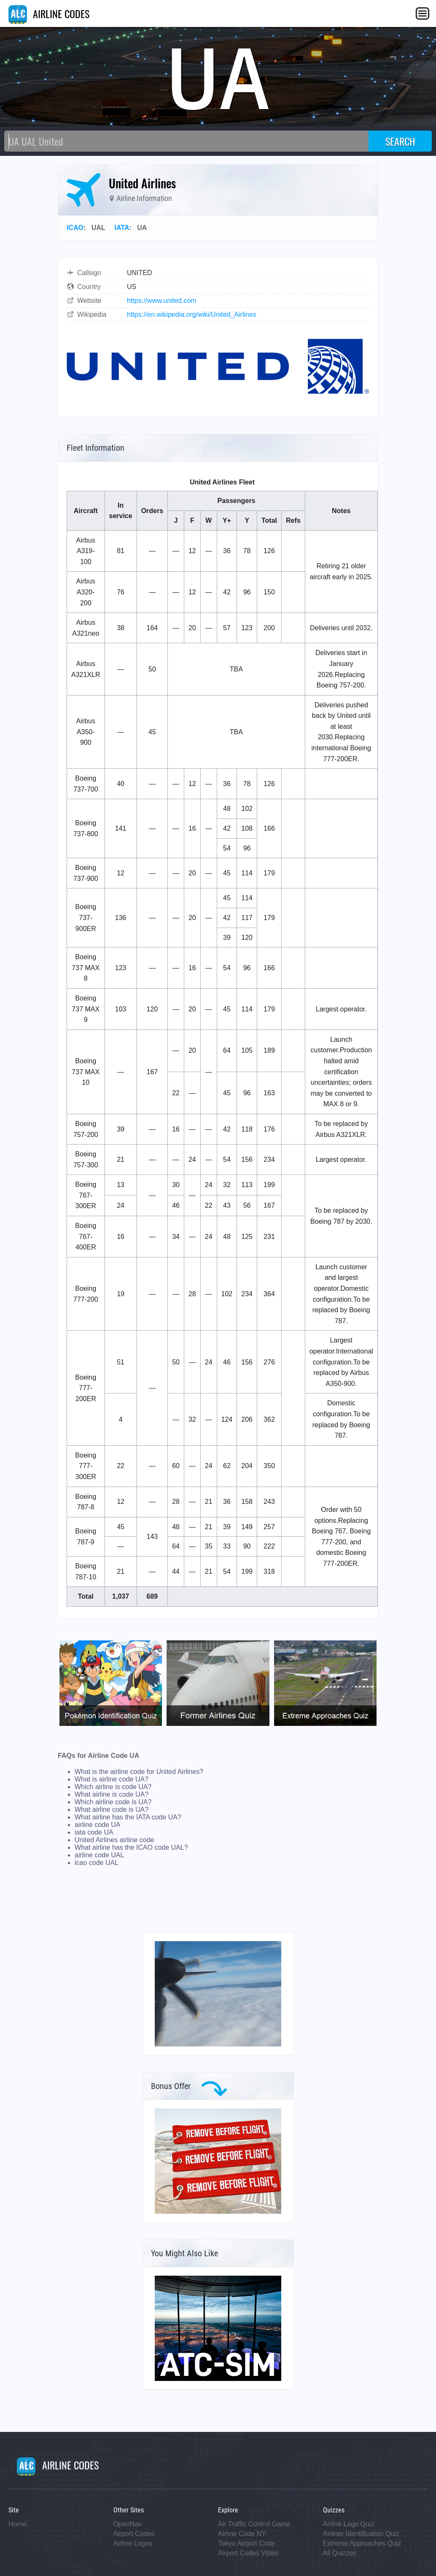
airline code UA (98, 1824)
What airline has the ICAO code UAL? (131, 1847)
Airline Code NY (242, 2533)
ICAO (75, 227)
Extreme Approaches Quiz (362, 2543)
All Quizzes (340, 2553)
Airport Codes (134, 2533)
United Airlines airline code (114, 1839)
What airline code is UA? (111, 1809)
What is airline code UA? (111, 1779)
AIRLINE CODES (48, 13)
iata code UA (94, 1832)
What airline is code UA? (111, 1794)
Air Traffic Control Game (254, 2524)
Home (17, 2524)
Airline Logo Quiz (348, 2524)
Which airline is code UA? (113, 1786)
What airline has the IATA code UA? (128, 1817)
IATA (122, 227)
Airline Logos (133, 2543)
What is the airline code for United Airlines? (139, 1771)
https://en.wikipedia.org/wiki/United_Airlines (191, 314)
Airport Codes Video (248, 2553)
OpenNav (127, 2524)
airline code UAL (99, 1855)
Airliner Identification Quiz (361, 2533)
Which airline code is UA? (113, 1802)
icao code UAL (96, 1862)
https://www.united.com (161, 300)
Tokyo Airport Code (246, 2543)
